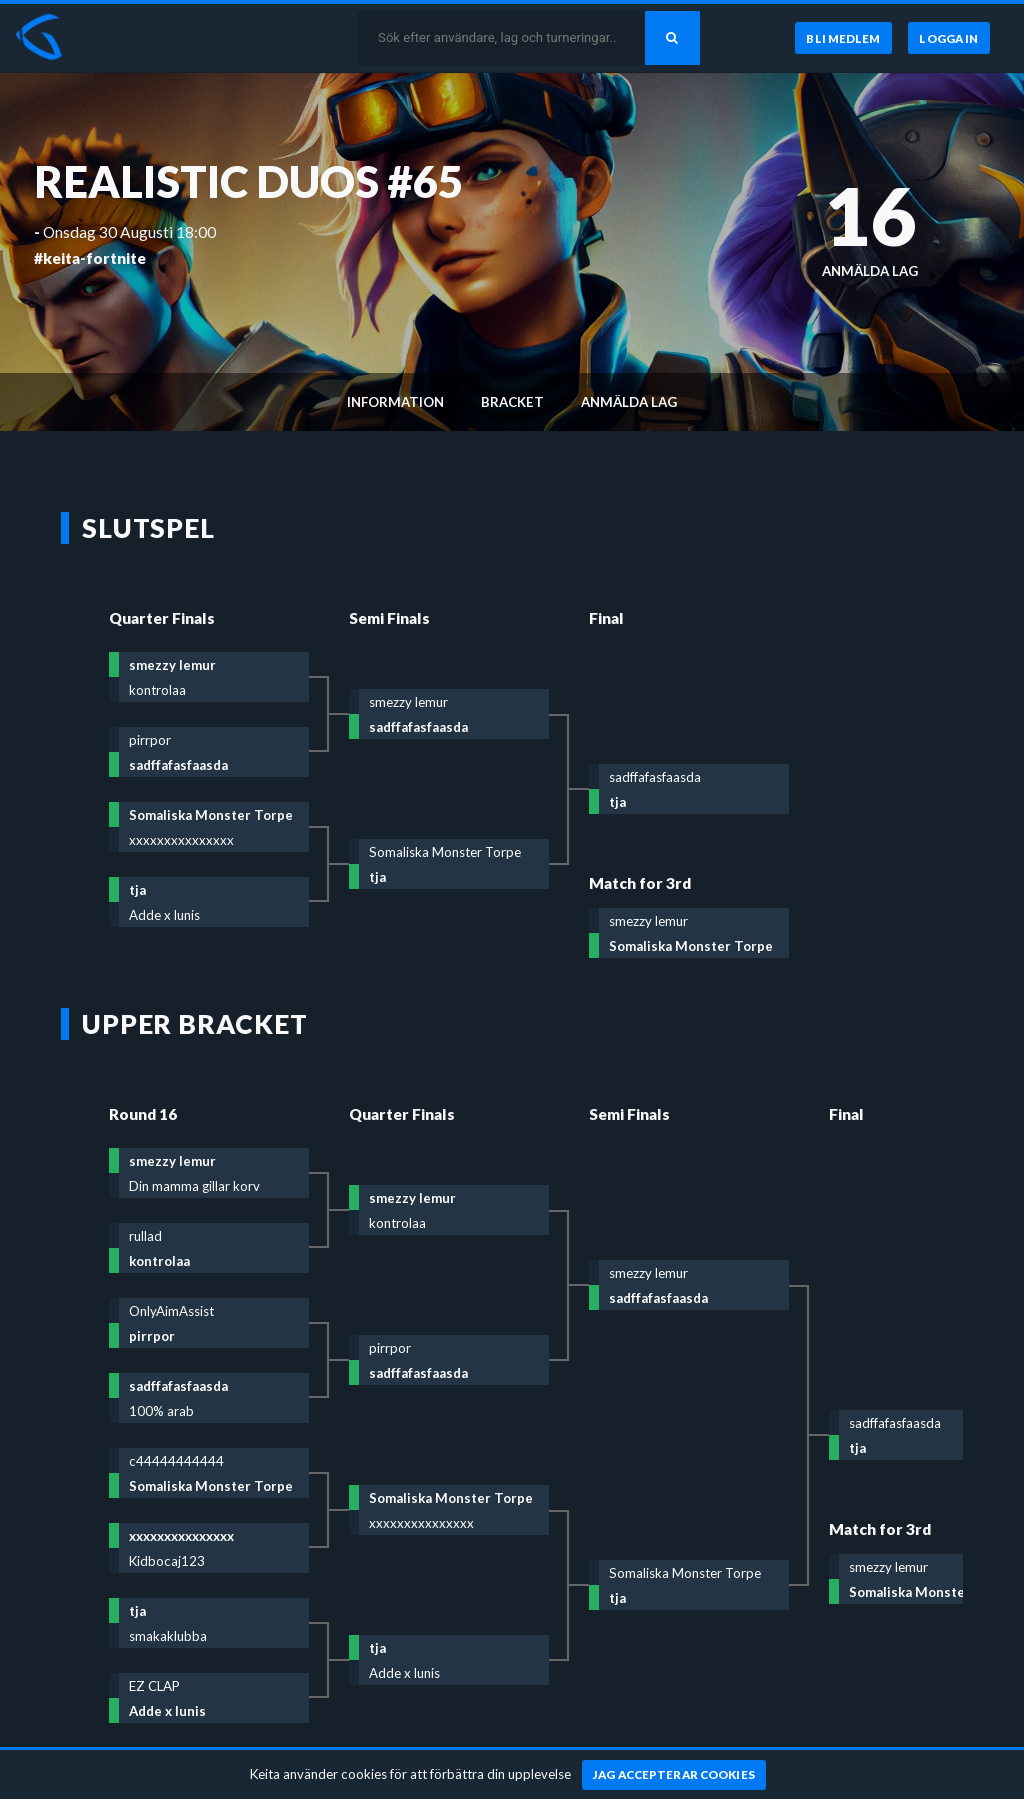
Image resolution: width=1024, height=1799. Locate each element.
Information (395, 402)
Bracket (512, 402)
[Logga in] (949, 38)
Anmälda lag (629, 402)
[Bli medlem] (841, 38)
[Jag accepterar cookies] (674, 1775)
